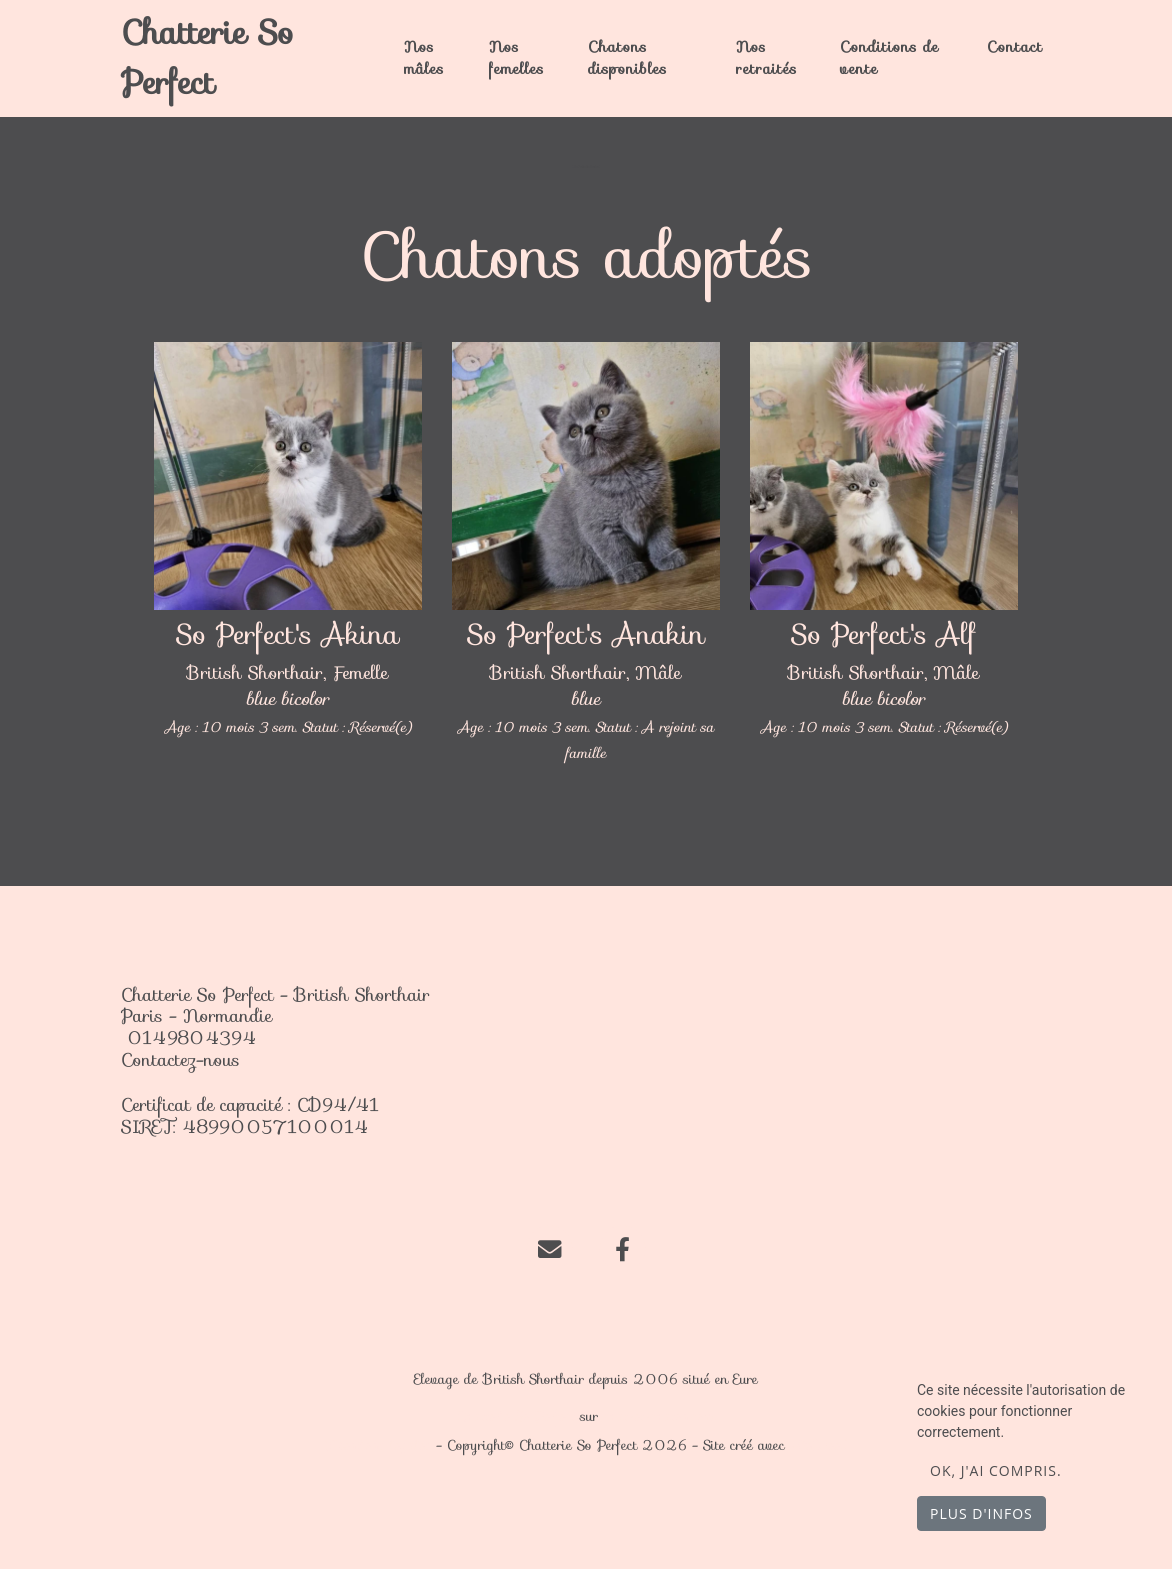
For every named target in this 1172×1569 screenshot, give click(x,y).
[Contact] (549, 1247)
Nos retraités (766, 57)
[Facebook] (622, 1247)
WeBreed (819, 1445)
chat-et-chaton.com (659, 1416)
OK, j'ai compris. (996, 1470)
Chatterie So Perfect (207, 58)
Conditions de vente (889, 57)
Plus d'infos (981, 1513)
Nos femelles (516, 57)
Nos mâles (424, 57)
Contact (1015, 46)
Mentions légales (378, 1445)
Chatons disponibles (627, 57)
